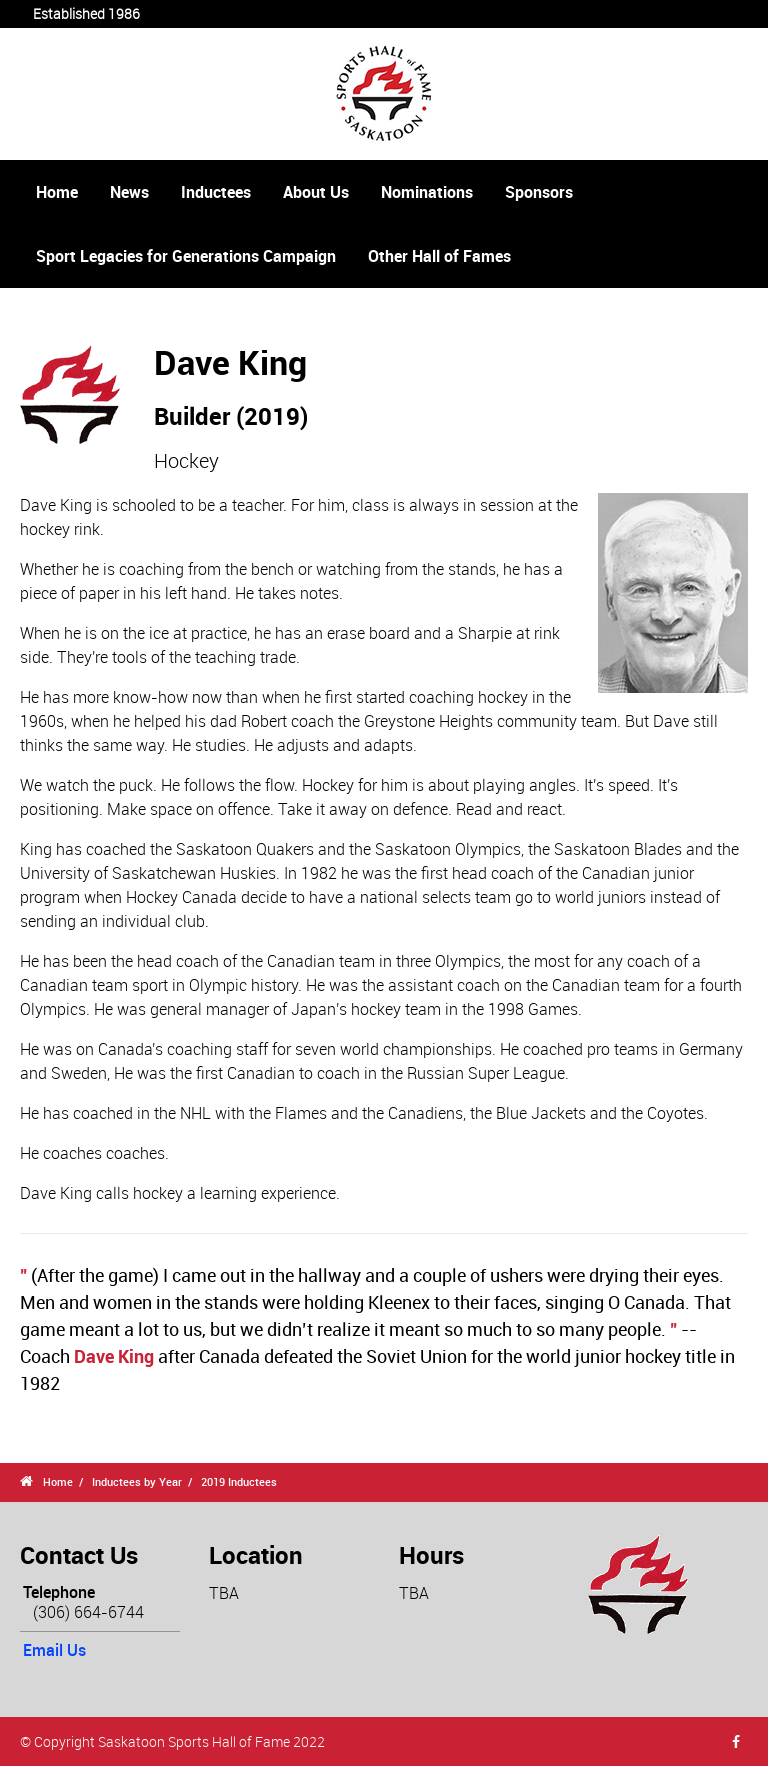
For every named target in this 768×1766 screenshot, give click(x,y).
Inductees (216, 192)
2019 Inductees (239, 1481)
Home (57, 192)
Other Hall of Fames (439, 256)
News (129, 192)
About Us (316, 192)
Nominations (427, 192)
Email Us (54, 1650)
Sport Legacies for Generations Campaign (186, 256)
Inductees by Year (137, 1481)
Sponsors (539, 192)
